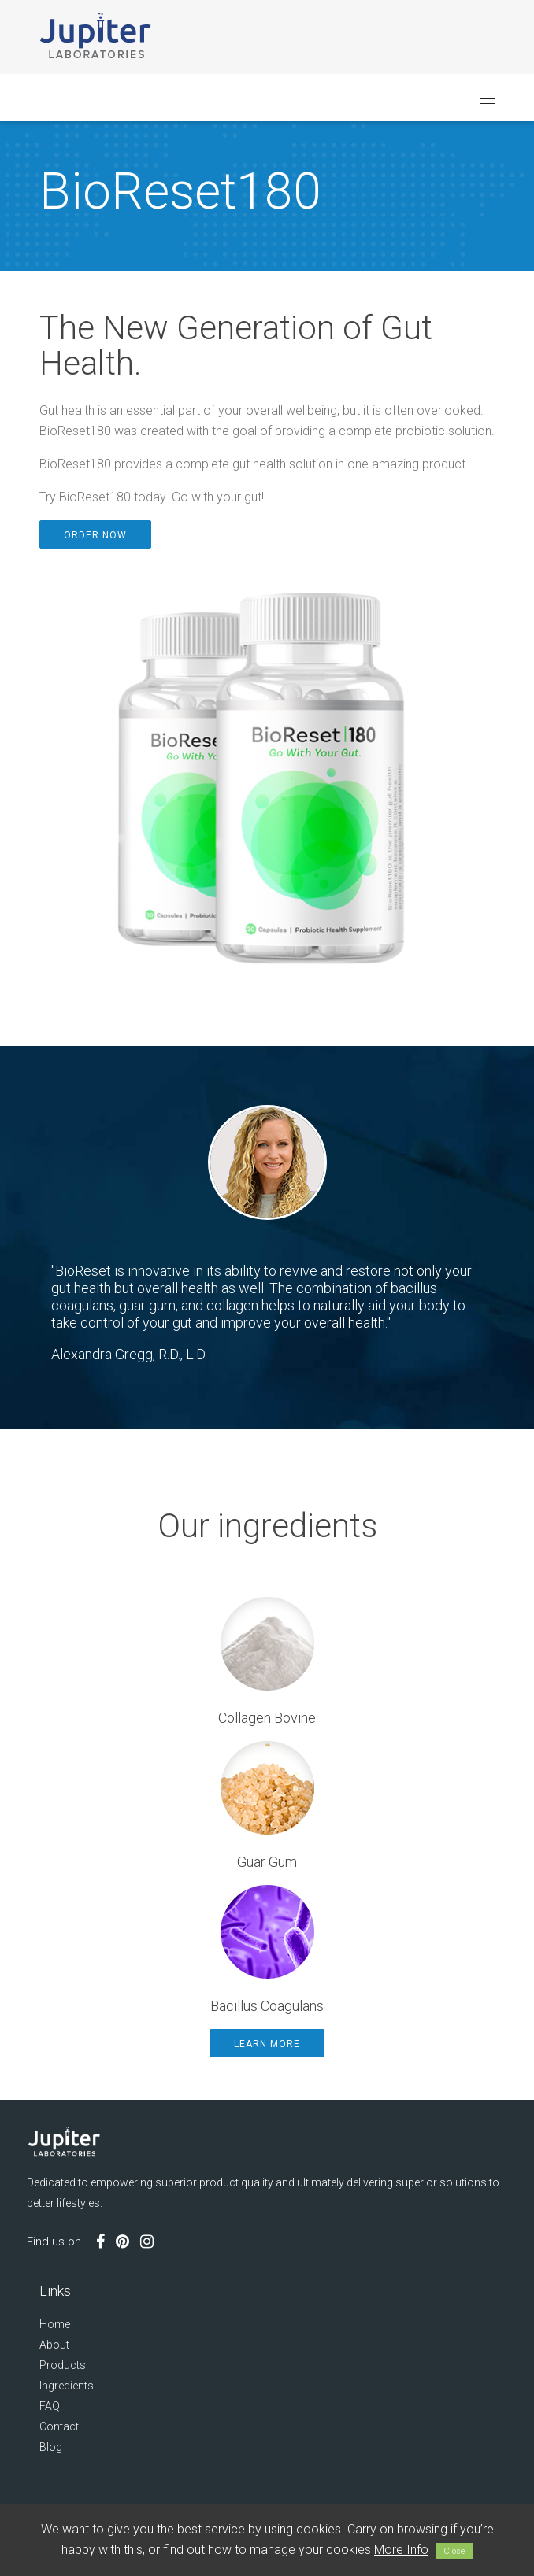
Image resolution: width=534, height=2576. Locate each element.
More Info (401, 2549)
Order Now (95, 535)
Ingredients (66, 2385)
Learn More (267, 2043)
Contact (59, 2426)
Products (62, 2365)
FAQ (49, 2406)
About (54, 2344)
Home (54, 2324)
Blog (50, 2447)
